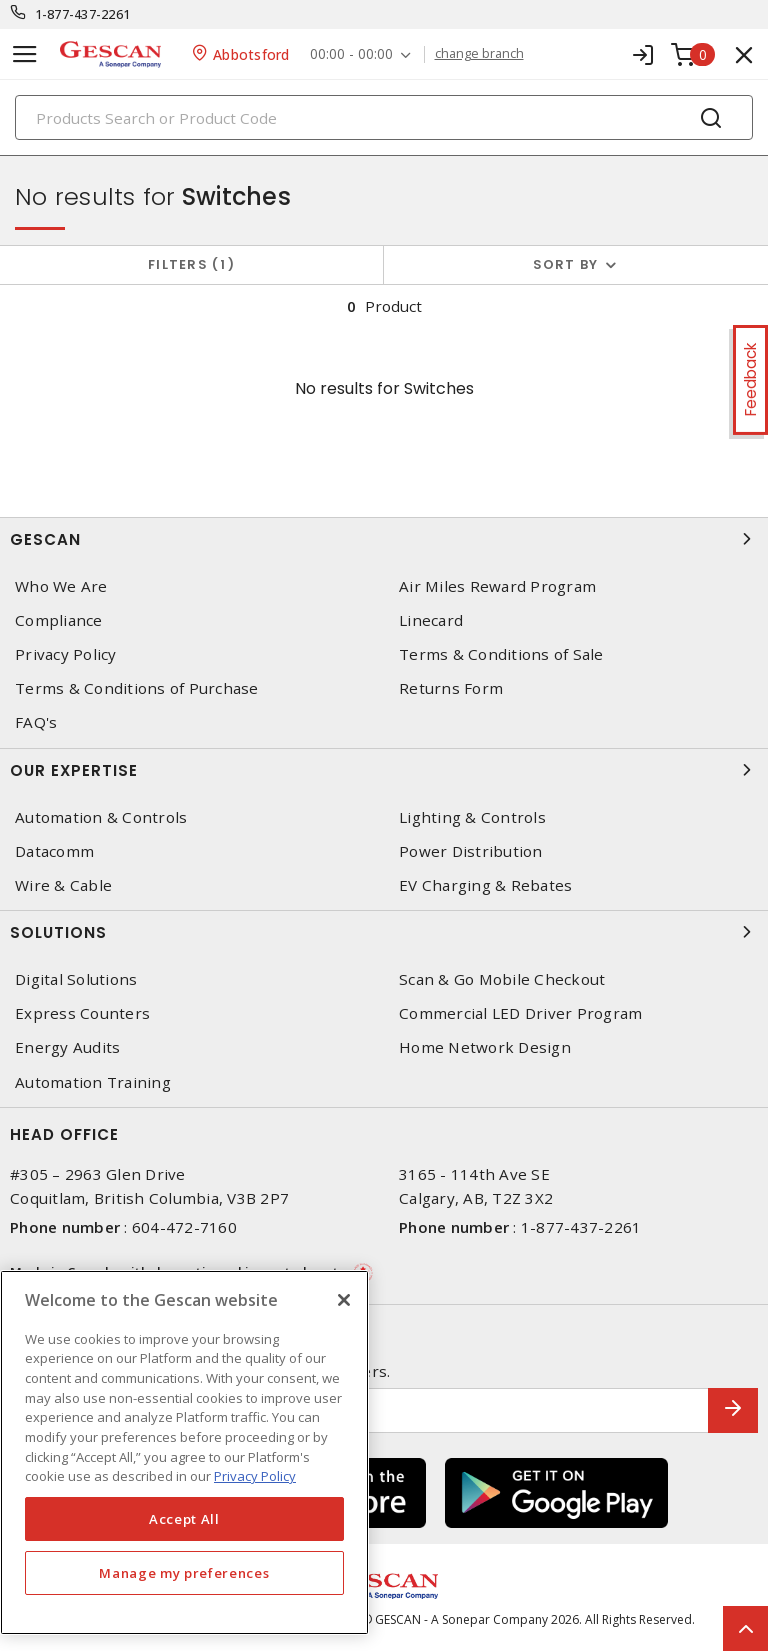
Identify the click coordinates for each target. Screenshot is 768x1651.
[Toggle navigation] (25, 54)
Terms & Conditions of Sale (501, 654)
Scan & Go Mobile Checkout (502, 979)
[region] (184, 1452)
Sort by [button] (566, 264)
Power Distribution (471, 851)
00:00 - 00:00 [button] (351, 54)
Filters (191, 264)
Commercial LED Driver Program (520, 1013)
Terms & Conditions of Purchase (137, 688)
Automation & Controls (101, 817)
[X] (344, 1300)
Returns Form (451, 688)
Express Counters (82, 1013)
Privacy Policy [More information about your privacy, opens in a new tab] (255, 1476)
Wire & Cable (63, 885)
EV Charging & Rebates (485, 885)
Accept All (184, 1519)
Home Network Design (485, 1047)
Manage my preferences (184, 1573)
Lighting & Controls (472, 817)
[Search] (384, 117)
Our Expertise (384, 770)
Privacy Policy (66, 654)
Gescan (384, 539)
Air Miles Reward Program (497, 586)
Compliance (59, 620)
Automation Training (93, 1082)
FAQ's (36, 722)
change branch (479, 54)
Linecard (431, 620)
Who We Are (61, 586)
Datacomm (54, 851)
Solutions (384, 932)
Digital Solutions (76, 979)
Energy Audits (67, 1047)
